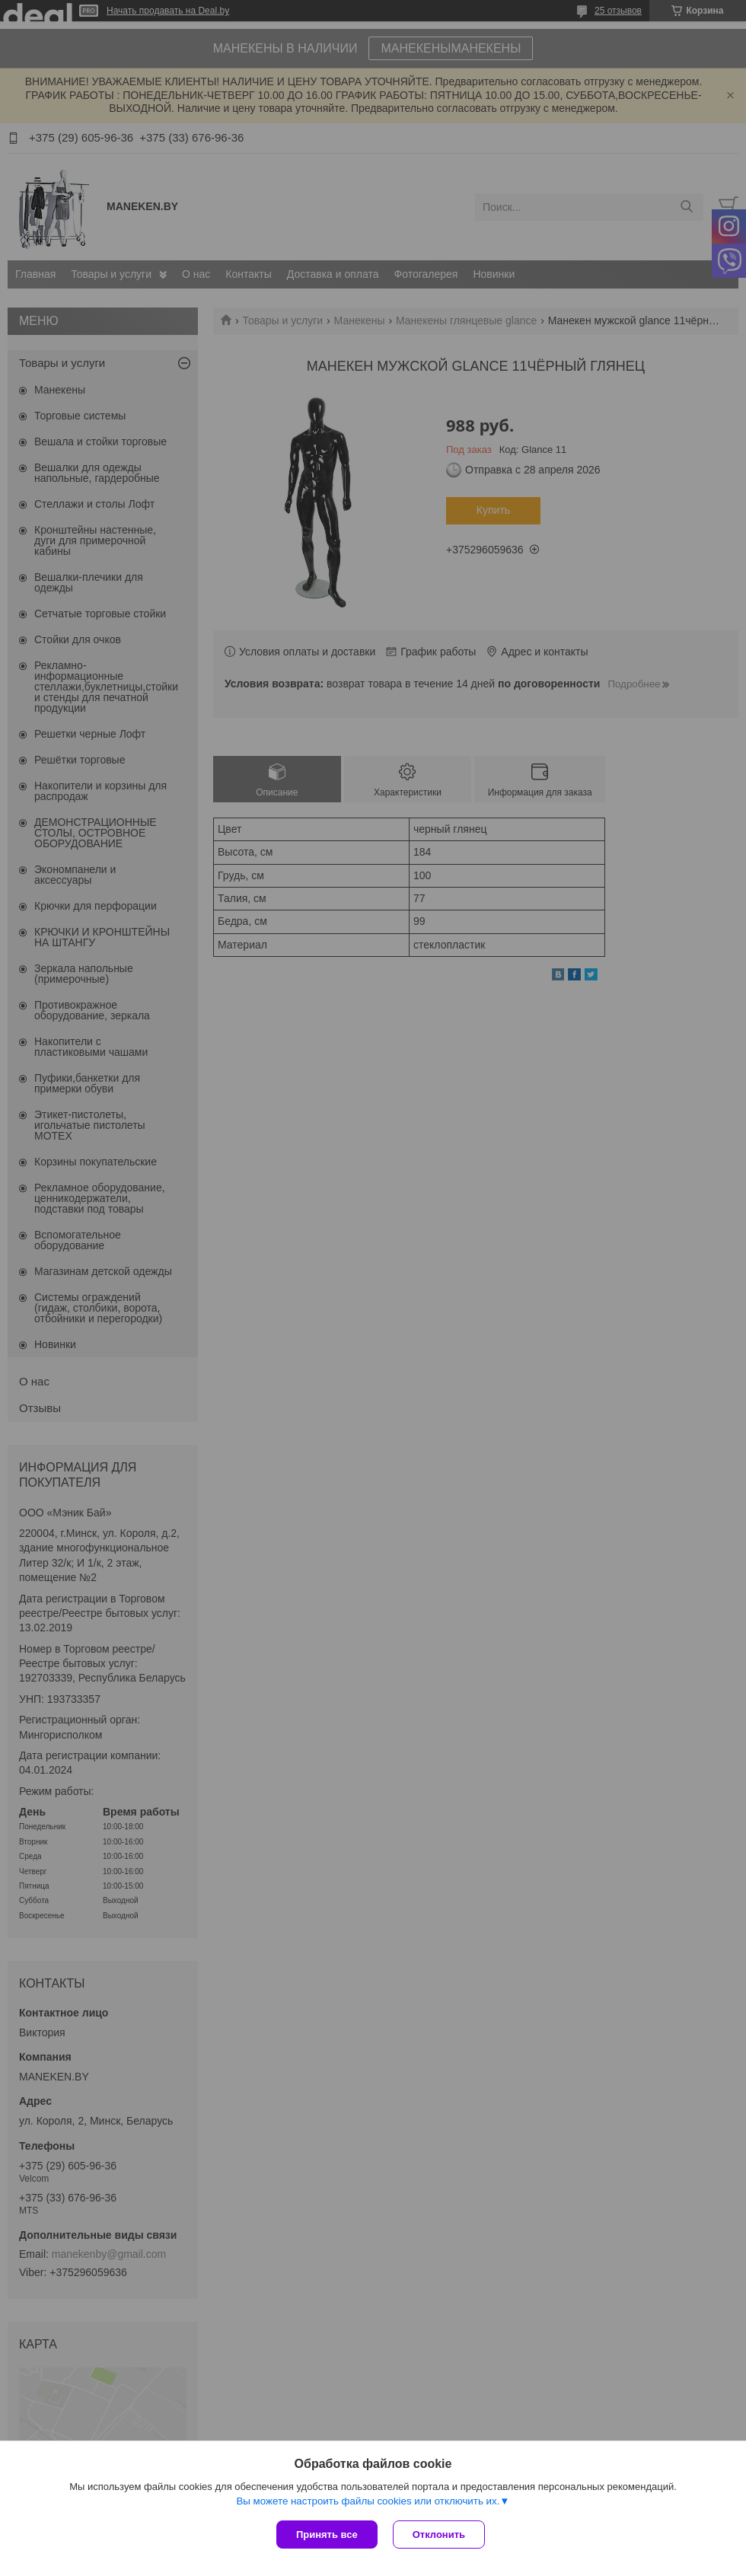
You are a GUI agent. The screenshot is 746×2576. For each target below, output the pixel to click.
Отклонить (439, 2534)
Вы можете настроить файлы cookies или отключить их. (367, 2501)
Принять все (327, 2534)
